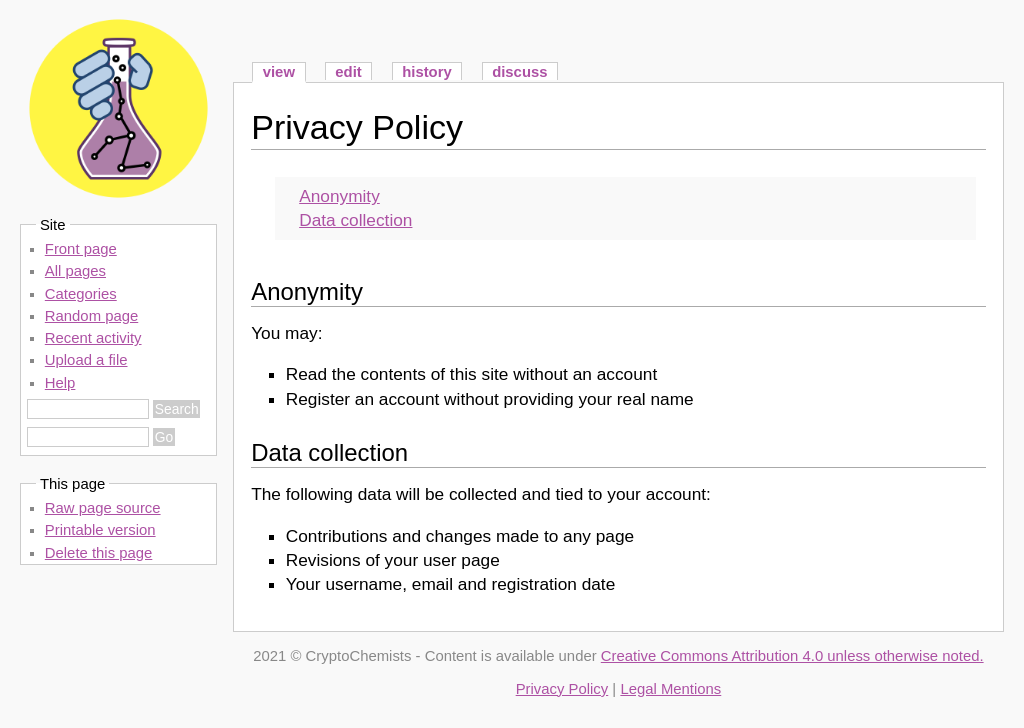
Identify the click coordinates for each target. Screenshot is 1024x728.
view (279, 72)
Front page (81, 249)
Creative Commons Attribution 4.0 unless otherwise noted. (792, 656)
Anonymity (339, 196)
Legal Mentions (670, 689)
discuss (519, 72)
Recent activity (93, 338)
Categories (81, 294)
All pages (75, 271)
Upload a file (86, 360)
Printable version (100, 530)
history (427, 72)
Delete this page (99, 553)
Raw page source (103, 508)
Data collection (355, 220)
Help (60, 383)
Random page (91, 316)
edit (348, 72)
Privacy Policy (357, 127)
